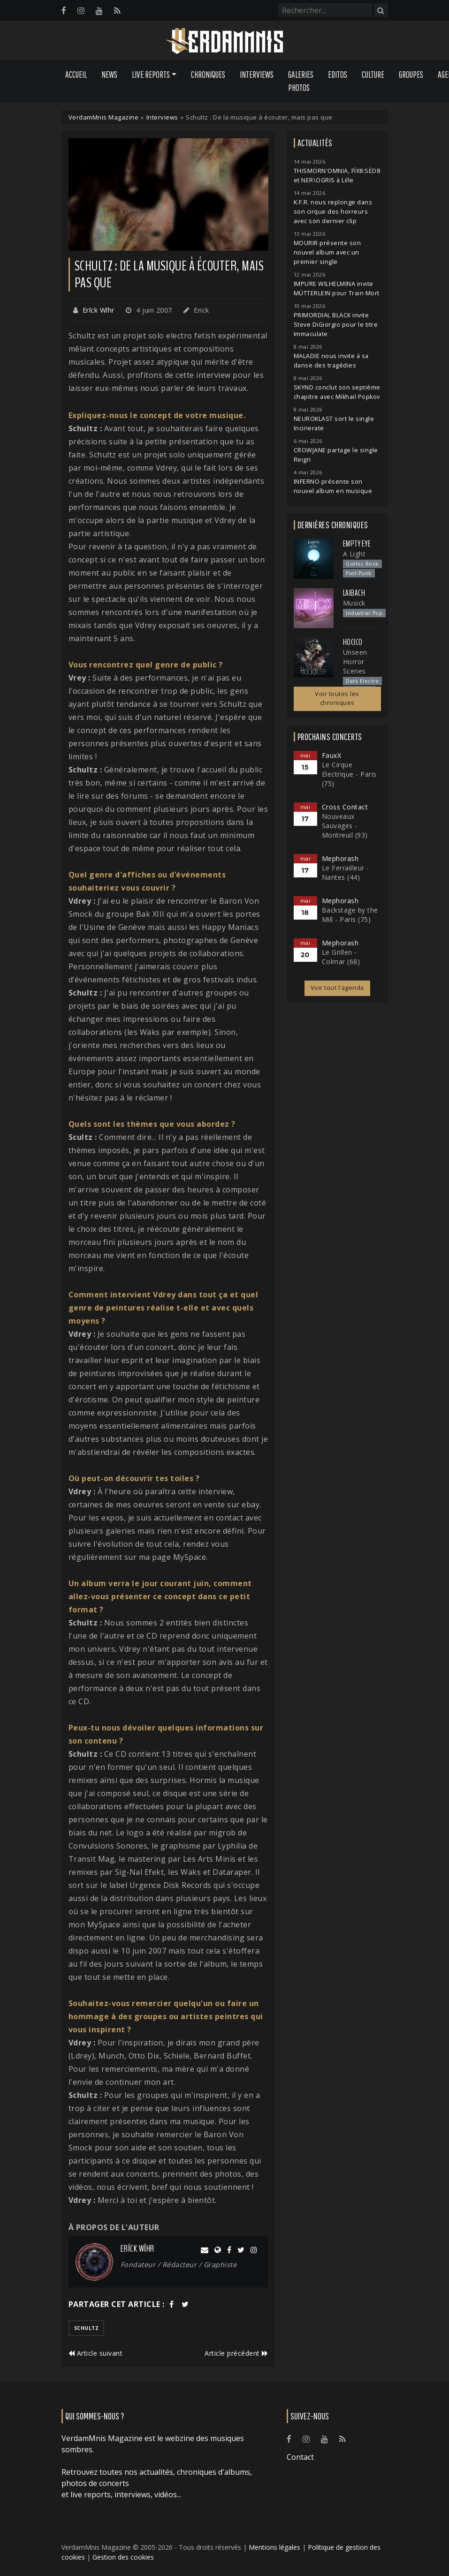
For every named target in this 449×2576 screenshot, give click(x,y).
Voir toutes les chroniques (337, 698)
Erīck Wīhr (98, 310)
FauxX (332, 755)
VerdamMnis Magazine (103, 117)
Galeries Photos (300, 81)
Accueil (76, 74)
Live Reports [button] (151, 74)
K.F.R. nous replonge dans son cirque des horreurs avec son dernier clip (333, 211)
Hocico (353, 642)
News (109, 74)
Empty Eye (357, 543)
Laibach (354, 593)
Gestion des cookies (123, 2557)
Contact (300, 2457)
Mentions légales (274, 2547)
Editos (337, 74)
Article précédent (236, 2353)
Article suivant (95, 2353)
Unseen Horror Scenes (355, 661)
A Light (354, 553)
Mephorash (340, 858)
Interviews (257, 74)
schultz (86, 2328)
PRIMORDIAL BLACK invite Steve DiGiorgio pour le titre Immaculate (336, 324)
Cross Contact (345, 806)
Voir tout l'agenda (337, 988)
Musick (354, 603)
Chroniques (208, 74)
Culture (373, 74)
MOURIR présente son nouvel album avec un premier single (327, 252)
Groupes (411, 74)
